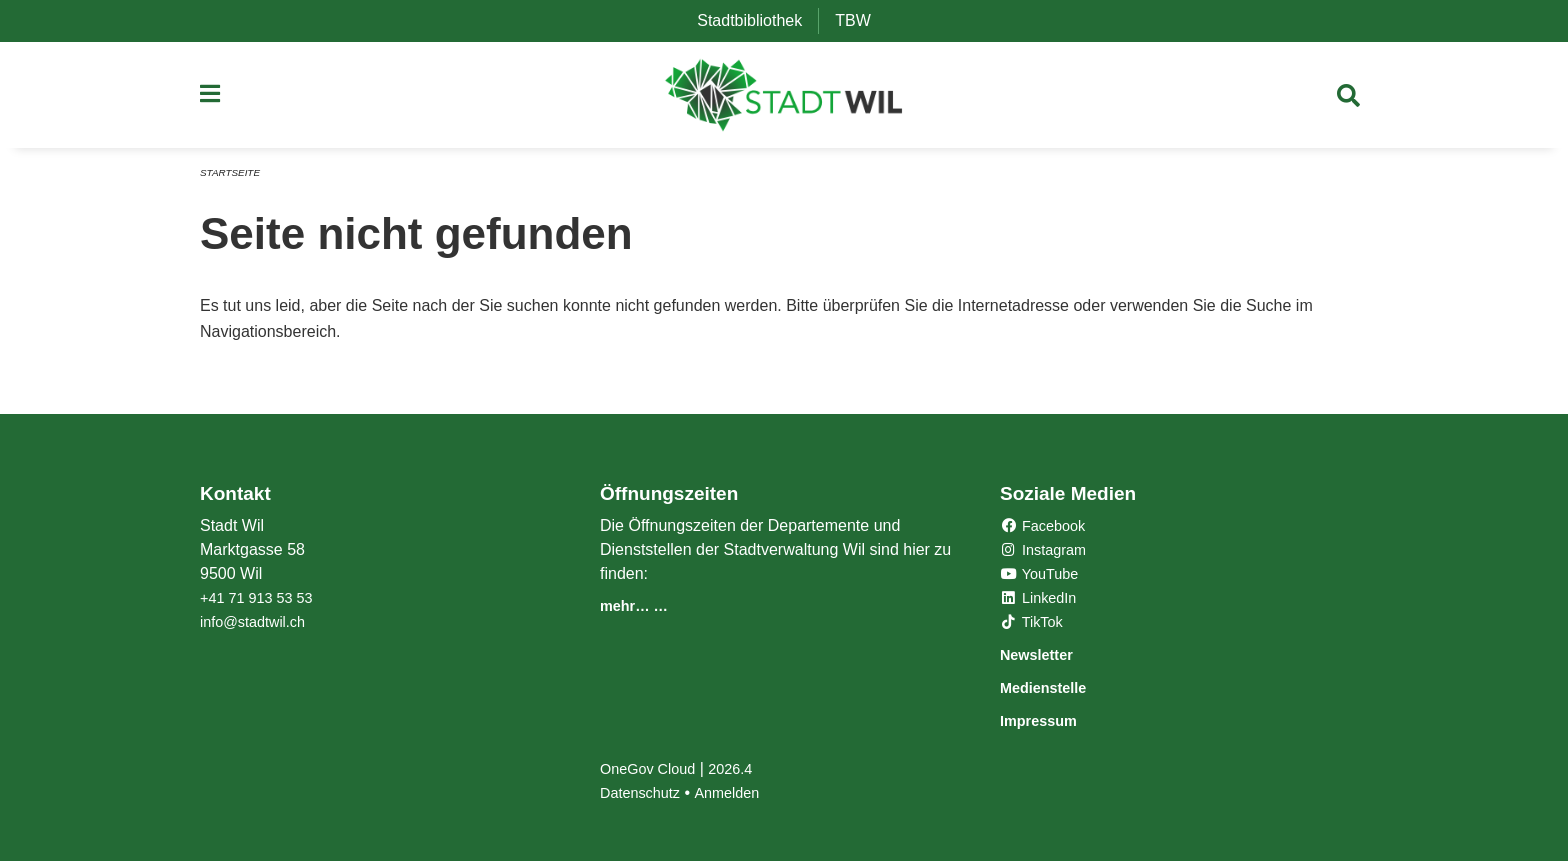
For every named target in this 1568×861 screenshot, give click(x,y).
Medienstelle (1057, 688)
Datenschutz (644, 792)
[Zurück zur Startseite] (784, 100)
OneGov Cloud (653, 768)
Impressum (1050, 720)
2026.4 (743, 768)
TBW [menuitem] (861, 20)
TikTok (1035, 624)
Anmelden (739, 792)
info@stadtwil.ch (258, 624)
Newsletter (1048, 656)
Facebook (1047, 528)
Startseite (233, 182)
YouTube (1043, 576)
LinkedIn (1042, 600)
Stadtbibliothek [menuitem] (757, 20)
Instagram (1048, 552)
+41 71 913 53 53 (262, 600)
